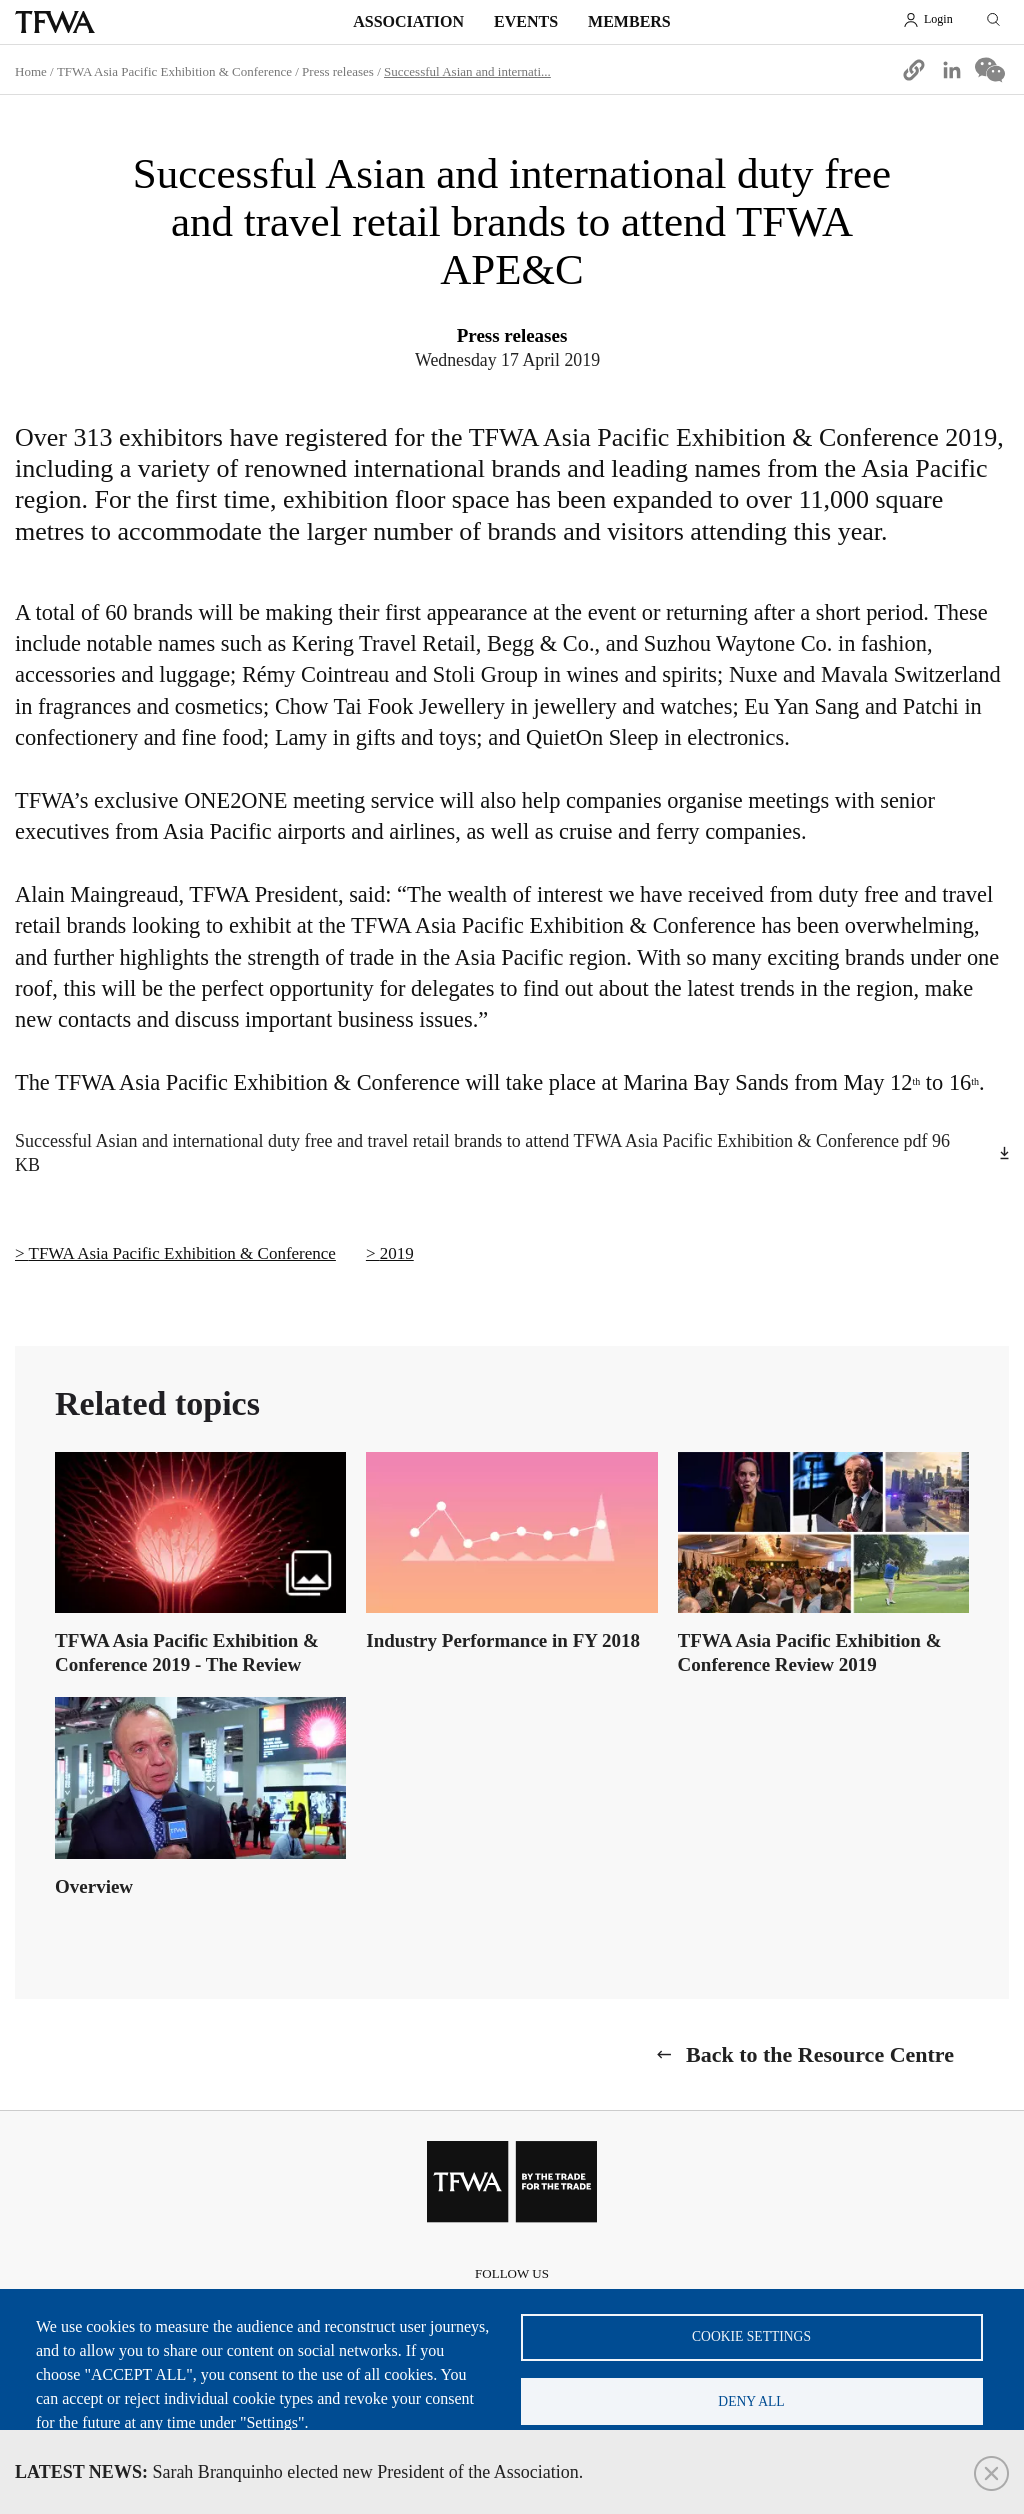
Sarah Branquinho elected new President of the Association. (299, 2472)
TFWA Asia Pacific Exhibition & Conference (174, 71)
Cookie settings (751, 2335)
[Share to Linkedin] (952, 70)
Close (991, 2473)
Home (31, 71)
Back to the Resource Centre (820, 2054)
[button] (914, 70)
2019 (397, 1253)
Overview (94, 1886)
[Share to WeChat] (990, 70)
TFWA (55, 22)
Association (408, 21)
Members (629, 21)
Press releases (338, 71)
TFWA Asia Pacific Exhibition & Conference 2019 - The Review (187, 1652)
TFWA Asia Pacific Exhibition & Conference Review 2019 (810, 1652)
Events (526, 21)
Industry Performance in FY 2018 (503, 1640)
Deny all (751, 2400)
